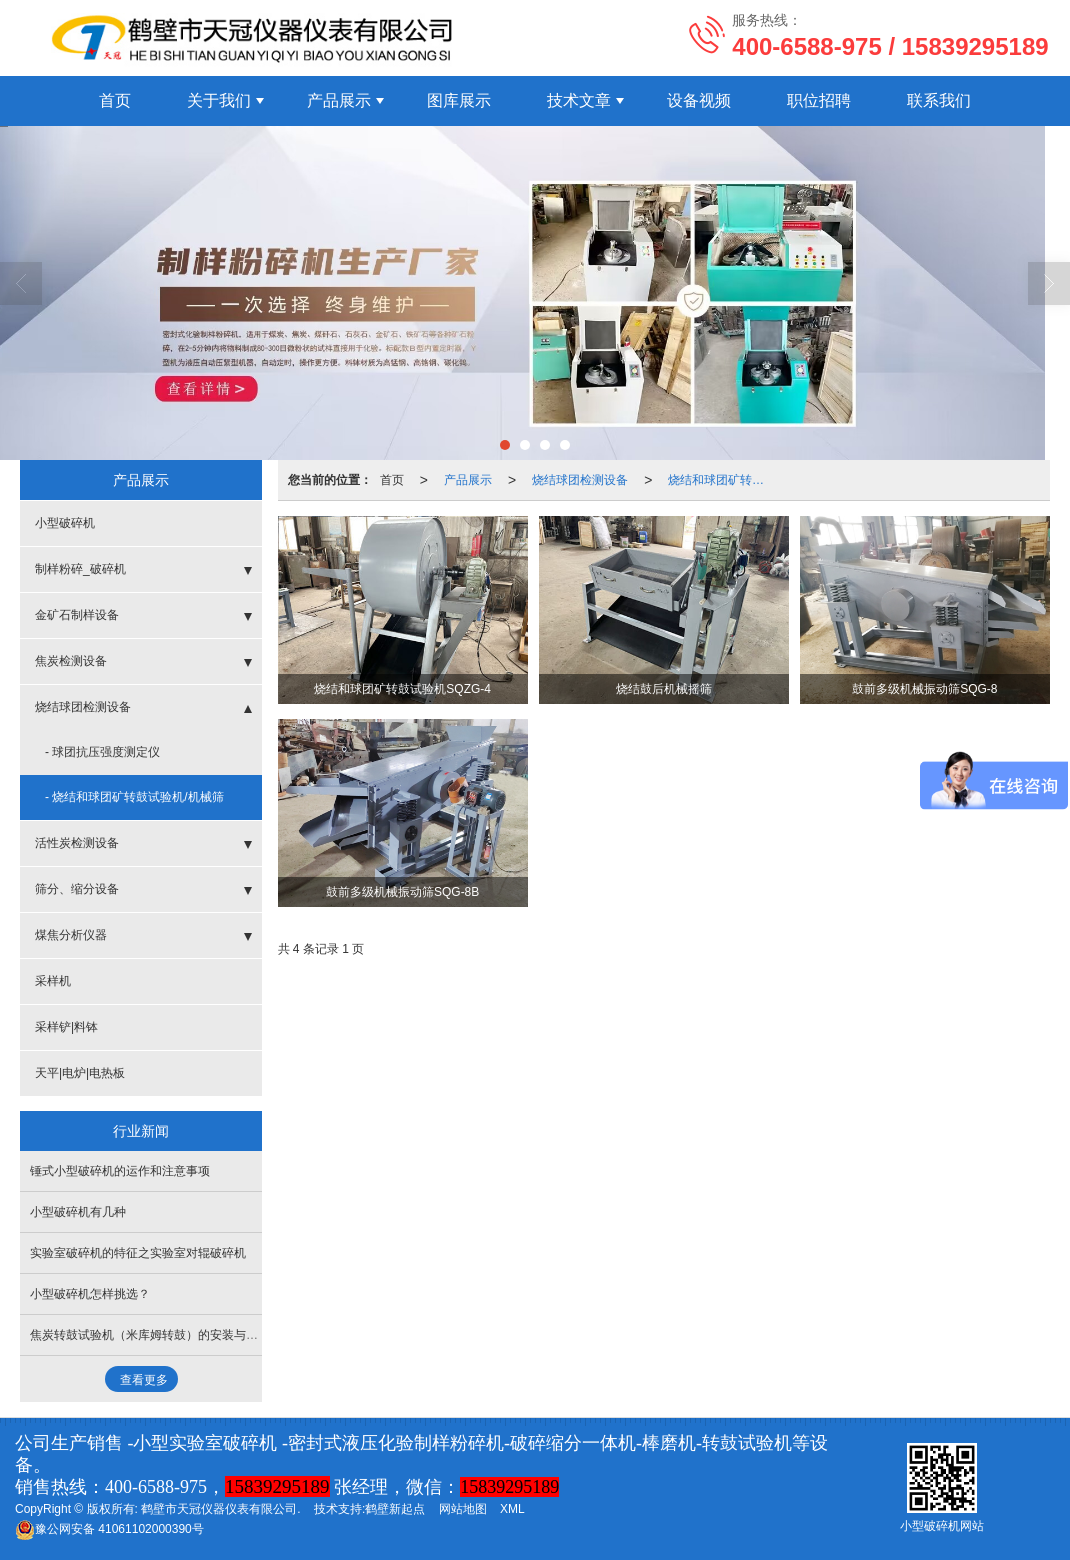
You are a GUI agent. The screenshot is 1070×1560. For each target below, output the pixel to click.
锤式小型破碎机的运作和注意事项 (120, 1171)
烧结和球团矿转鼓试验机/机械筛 (722, 480)
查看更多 (144, 1380)
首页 (115, 100)
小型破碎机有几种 (78, 1212)
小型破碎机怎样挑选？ (90, 1294)
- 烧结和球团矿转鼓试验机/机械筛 (134, 797)
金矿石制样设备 (77, 615)
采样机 (53, 981)
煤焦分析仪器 (71, 935)
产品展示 (339, 100)
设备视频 (699, 100)
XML (512, 1509)
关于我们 (219, 100)
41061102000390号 (109, 1529)
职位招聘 (819, 100)
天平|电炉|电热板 (80, 1073)
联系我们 (939, 100)
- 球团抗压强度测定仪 (102, 752)
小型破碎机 (65, 523)
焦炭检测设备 (71, 661)
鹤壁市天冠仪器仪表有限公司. (220, 1509)
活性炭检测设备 (77, 843)
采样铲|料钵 (66, 1027)
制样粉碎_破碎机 (80, 569)
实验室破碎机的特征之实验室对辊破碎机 (138, 1253)
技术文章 (579, 100)
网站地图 (463, 1509)
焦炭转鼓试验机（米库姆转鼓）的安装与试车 (150, 1335)
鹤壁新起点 (395, 1509)
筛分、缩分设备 (77, 889)
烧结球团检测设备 (580, 480)
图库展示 (459, 100)
